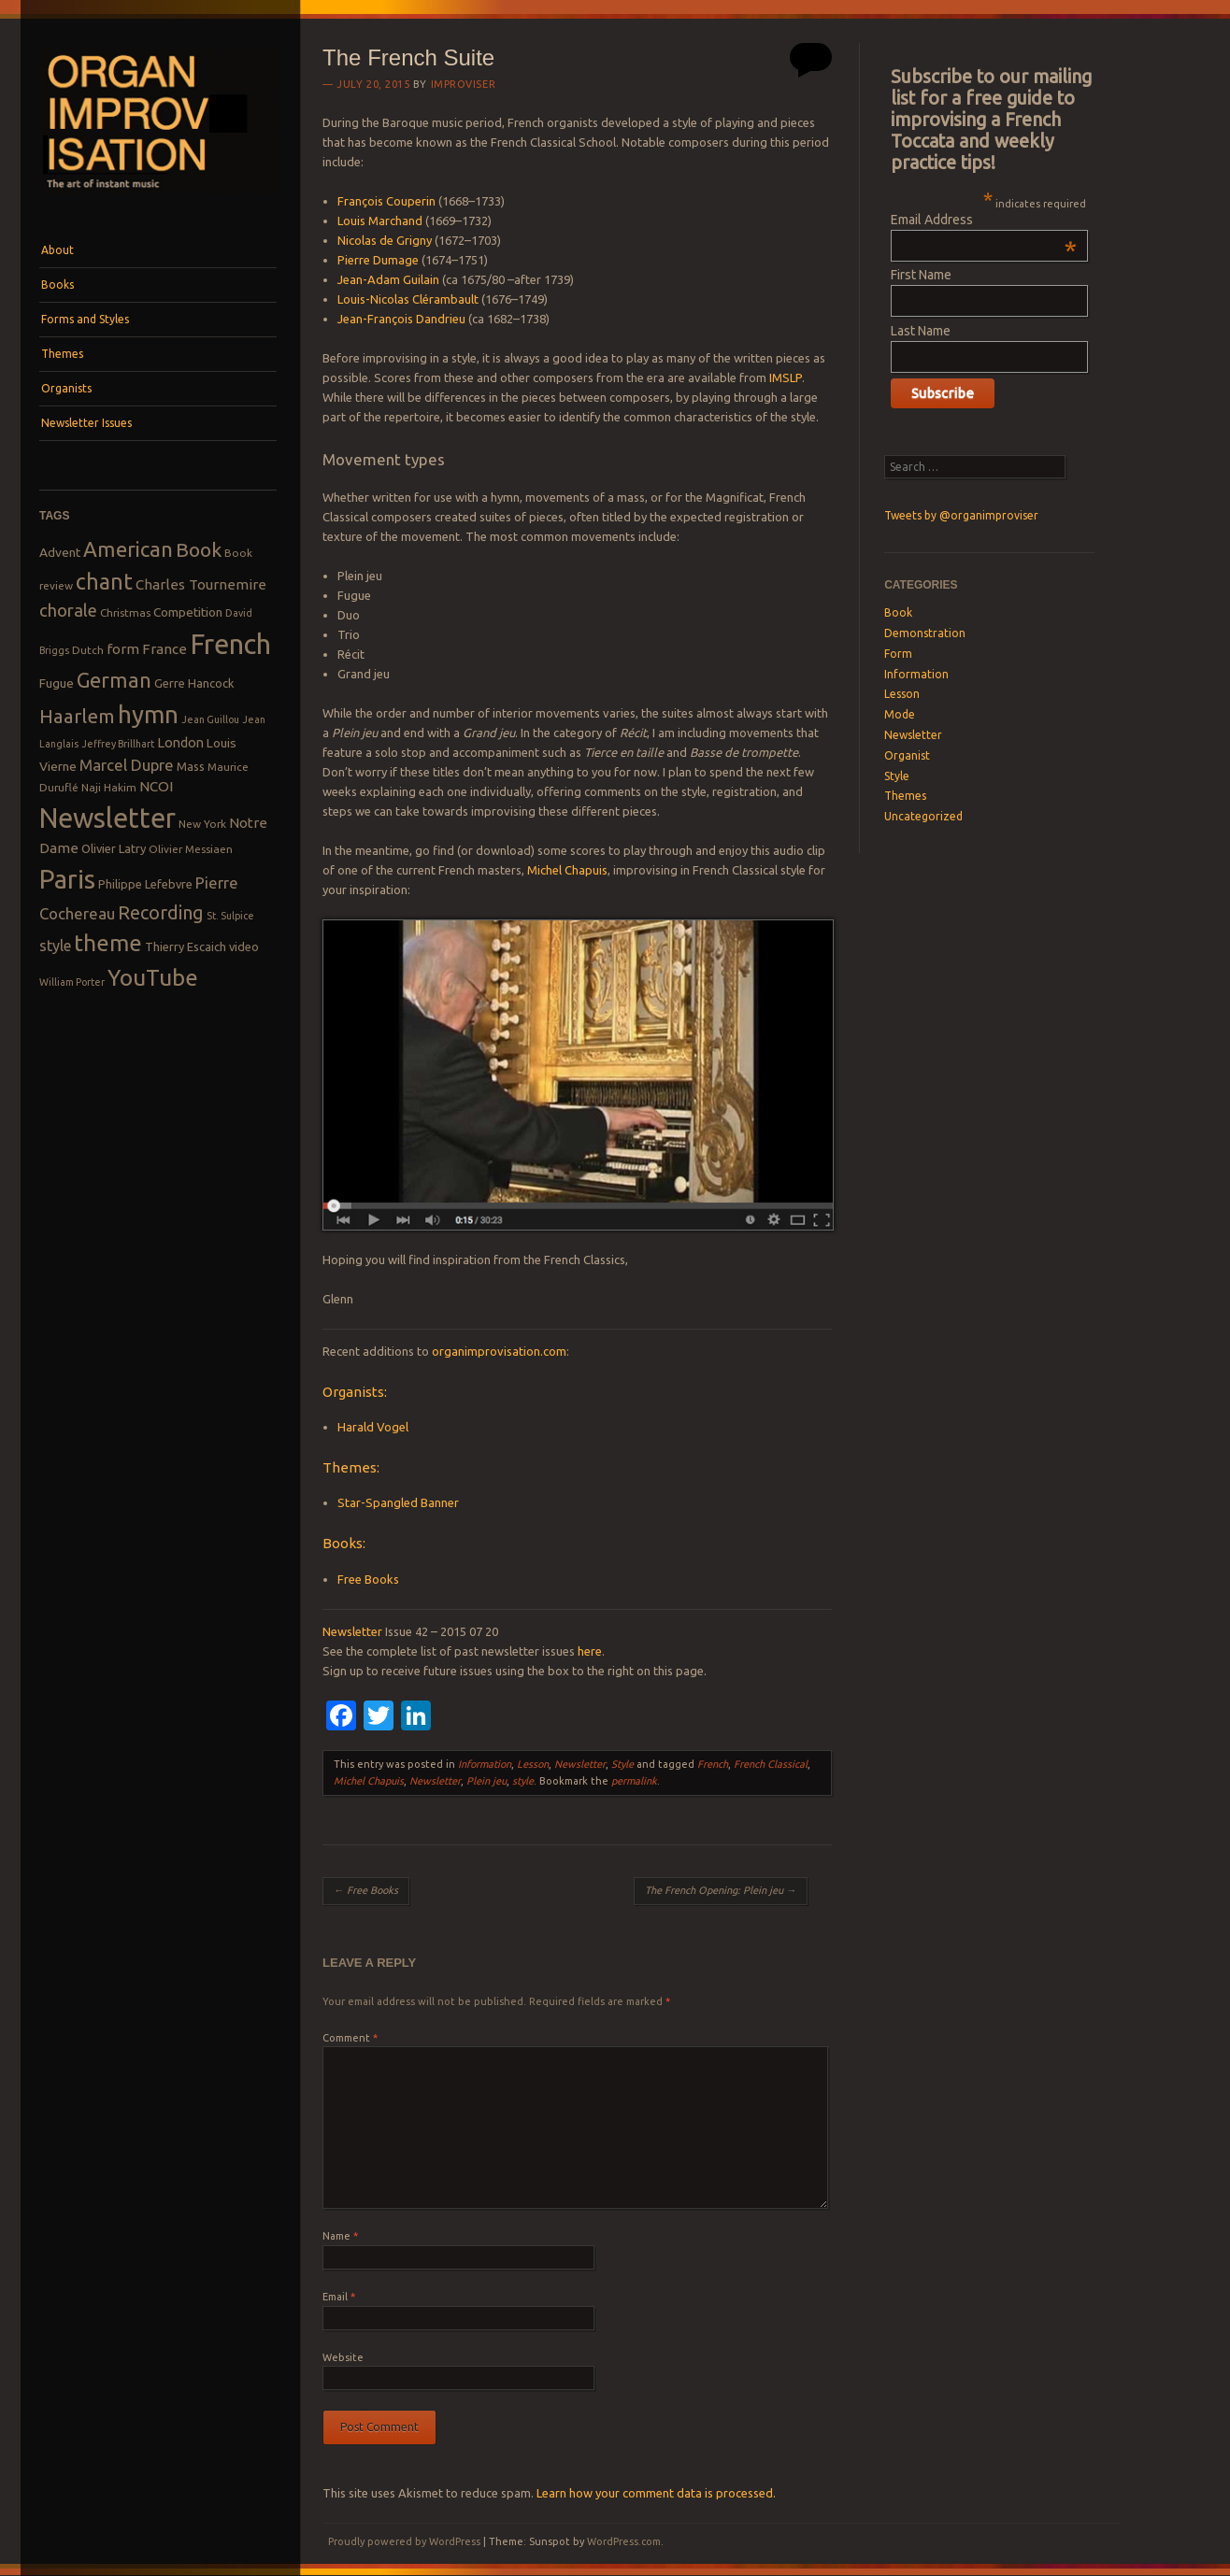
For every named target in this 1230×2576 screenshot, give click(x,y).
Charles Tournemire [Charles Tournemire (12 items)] (201, 584)
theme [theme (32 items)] (108, 943)
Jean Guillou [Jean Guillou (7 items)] (210, 719)
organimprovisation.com (499, 1351)
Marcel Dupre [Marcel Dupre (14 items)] (126, 765)
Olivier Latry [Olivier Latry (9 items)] (113, 848)
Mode (899, 714)
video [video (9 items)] (244, 946)
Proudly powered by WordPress (404, 2541)
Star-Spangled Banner (398, 1502)
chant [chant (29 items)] (104, 581)
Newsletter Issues (86, 423)
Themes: (350, 1467)
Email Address (984, 219)
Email (338, 2296)
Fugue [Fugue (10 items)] (56, 683)
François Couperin (386, 200)
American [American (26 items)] (128, 549)
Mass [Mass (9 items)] (191, 766)
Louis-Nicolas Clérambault (408, 299)
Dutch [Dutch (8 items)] (88, 650)
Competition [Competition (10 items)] (187, 612)
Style (622, 1764)
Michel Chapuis (567, 869)
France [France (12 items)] (164, 649)
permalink (634, 1780)
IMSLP (785, 377)
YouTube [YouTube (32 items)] (152, 977)
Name (340, 2236)
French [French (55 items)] (230, 644)
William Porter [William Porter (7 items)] (72, 982)
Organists (66, 388)
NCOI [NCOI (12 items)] (156, 786)
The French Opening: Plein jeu (720, 1890)
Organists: (354, 1392)
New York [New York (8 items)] (202, 824)
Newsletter (352, 1631)
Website (343, 2357)
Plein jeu (486, 1780)
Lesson (533, 1764)
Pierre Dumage (378, 259)
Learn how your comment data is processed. (656, 2492)
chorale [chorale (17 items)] (68, 610)
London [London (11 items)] (180, 742)
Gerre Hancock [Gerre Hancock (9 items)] (194, 683)
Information (484, 1764)
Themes (62, 354)
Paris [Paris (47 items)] (67, 878)
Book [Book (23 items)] (199, 549)
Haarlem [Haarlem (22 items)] (77, 716)
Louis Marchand (379, 220)
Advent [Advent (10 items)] (59, 552)
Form (898, 654)
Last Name (921, 330)
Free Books (368, 1579)
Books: (343, 1543)
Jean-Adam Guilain (388, 279)
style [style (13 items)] (55, 945)
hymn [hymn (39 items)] (148, 714)
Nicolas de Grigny (384, 240)
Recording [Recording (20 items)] (161, 912)
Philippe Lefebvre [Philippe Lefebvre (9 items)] (145, 883)
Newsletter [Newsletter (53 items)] (107, 818)
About (57, 250)
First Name (921, 274)
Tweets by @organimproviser (961, 515)
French (712, 1764)
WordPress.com (624, 2541)
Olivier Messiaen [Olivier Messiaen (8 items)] (191, 849)
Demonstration (924, 633)
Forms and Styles (85, 319)
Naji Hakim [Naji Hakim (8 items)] (108, 787)
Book (898, 612)
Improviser (463, 84)
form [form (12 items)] (123, 649)
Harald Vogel (372, 1426)
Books (57, 284)
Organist (907, 755)
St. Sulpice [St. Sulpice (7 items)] (230, 915)
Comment (350, 2037)
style (523, 1780)
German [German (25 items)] (114, 680)
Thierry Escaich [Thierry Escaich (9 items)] (185, 946)
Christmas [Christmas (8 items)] (125, 612)
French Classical (771, 1764)
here (590, 1651)
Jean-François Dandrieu (401, 318)
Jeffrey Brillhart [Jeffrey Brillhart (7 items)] (117, 743)
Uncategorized (923, 816)
